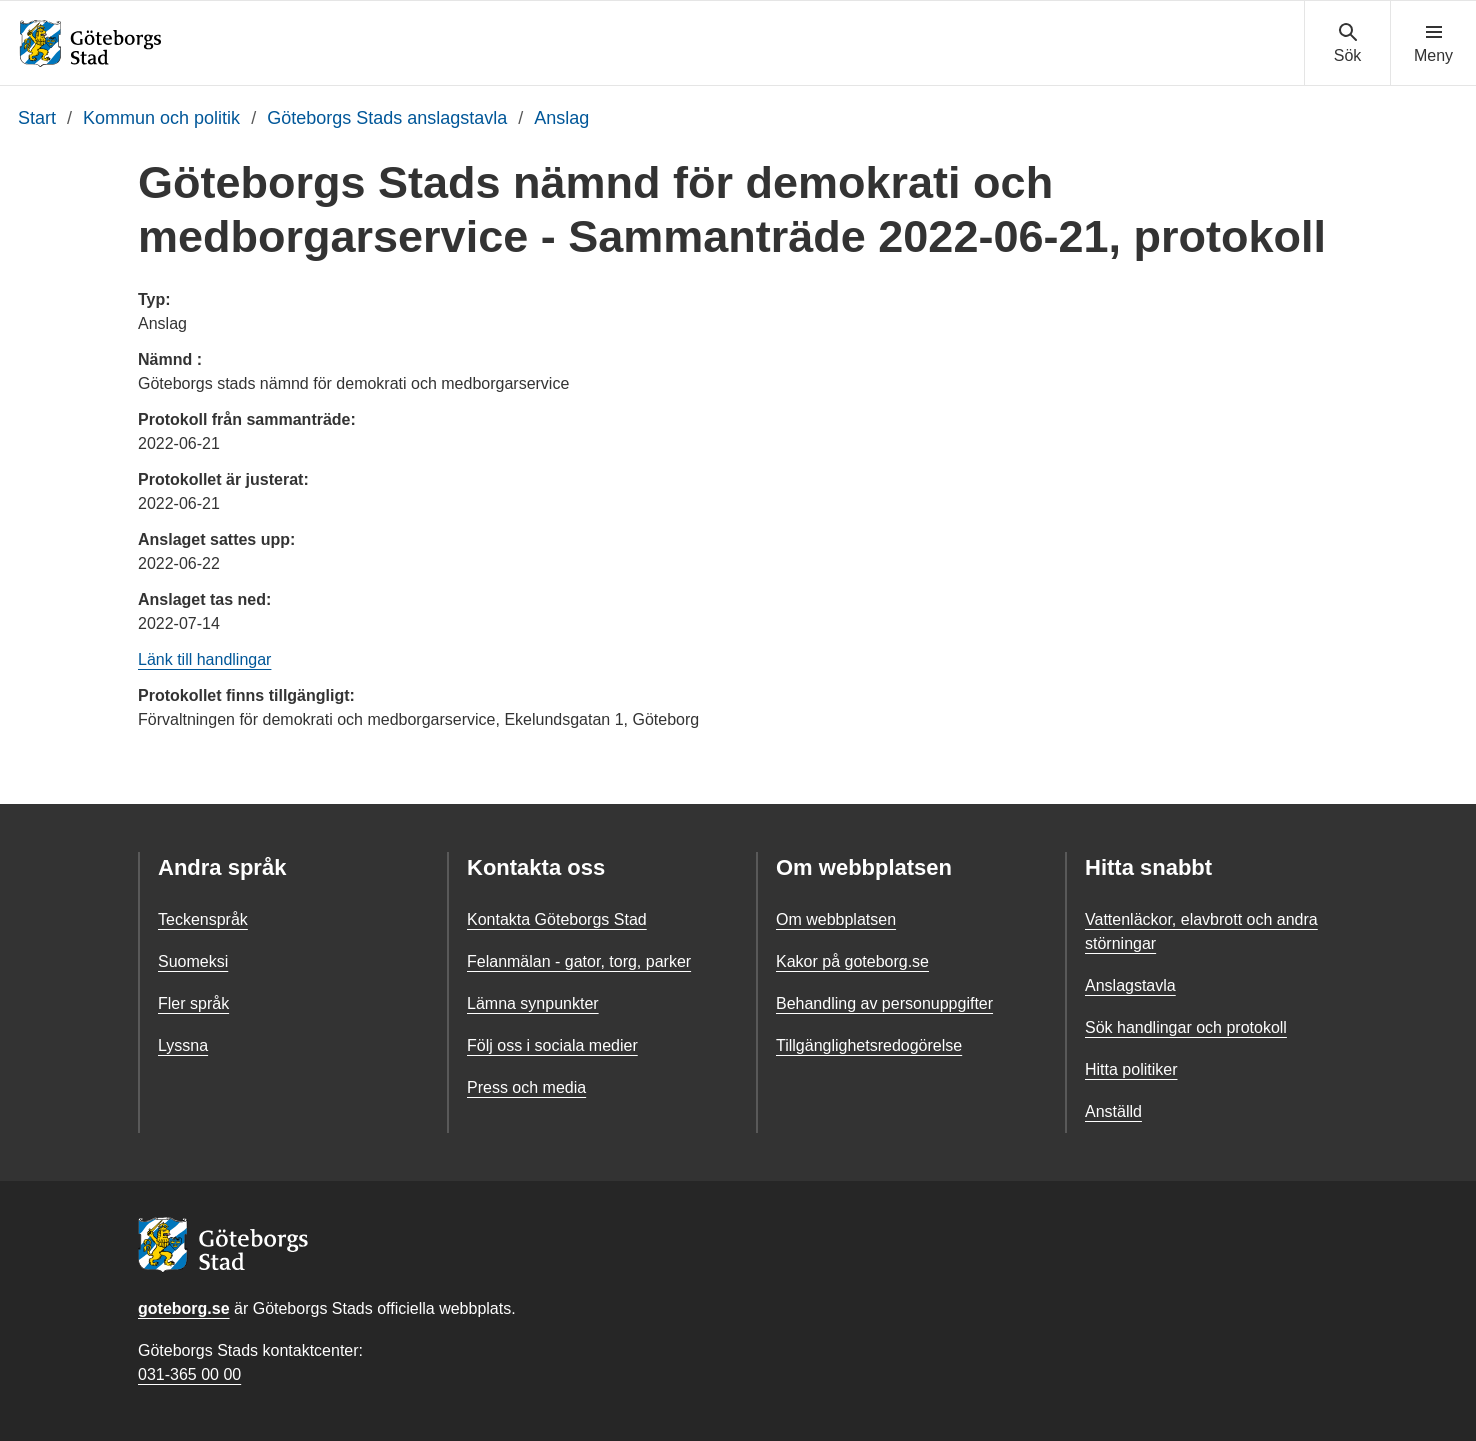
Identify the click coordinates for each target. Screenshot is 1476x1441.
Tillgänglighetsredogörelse (869, 1045)
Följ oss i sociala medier (552, 1045)
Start (37, 118)
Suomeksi (193, 961)
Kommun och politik (161, 118)
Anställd (1113, 1111)
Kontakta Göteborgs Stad (557, 919)
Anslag (561, 118)
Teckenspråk (203, 919)
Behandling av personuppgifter (884, 1003)
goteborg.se (184, 1308)
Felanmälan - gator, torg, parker (579, 961)
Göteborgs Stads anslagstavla (387, 118)
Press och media (526, 1087)
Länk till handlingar (204, 659)
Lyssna (183, 1045)
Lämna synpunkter (533, 1003)
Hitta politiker (1131, 1069)
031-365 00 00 (189, 1374)
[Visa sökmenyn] (1347, 44)
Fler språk (193, 1003)
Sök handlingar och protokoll (1186, 1027)
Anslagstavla (1130, 985)
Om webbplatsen (836, 919)
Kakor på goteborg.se (852, 961)
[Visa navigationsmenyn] (1433, 44)
